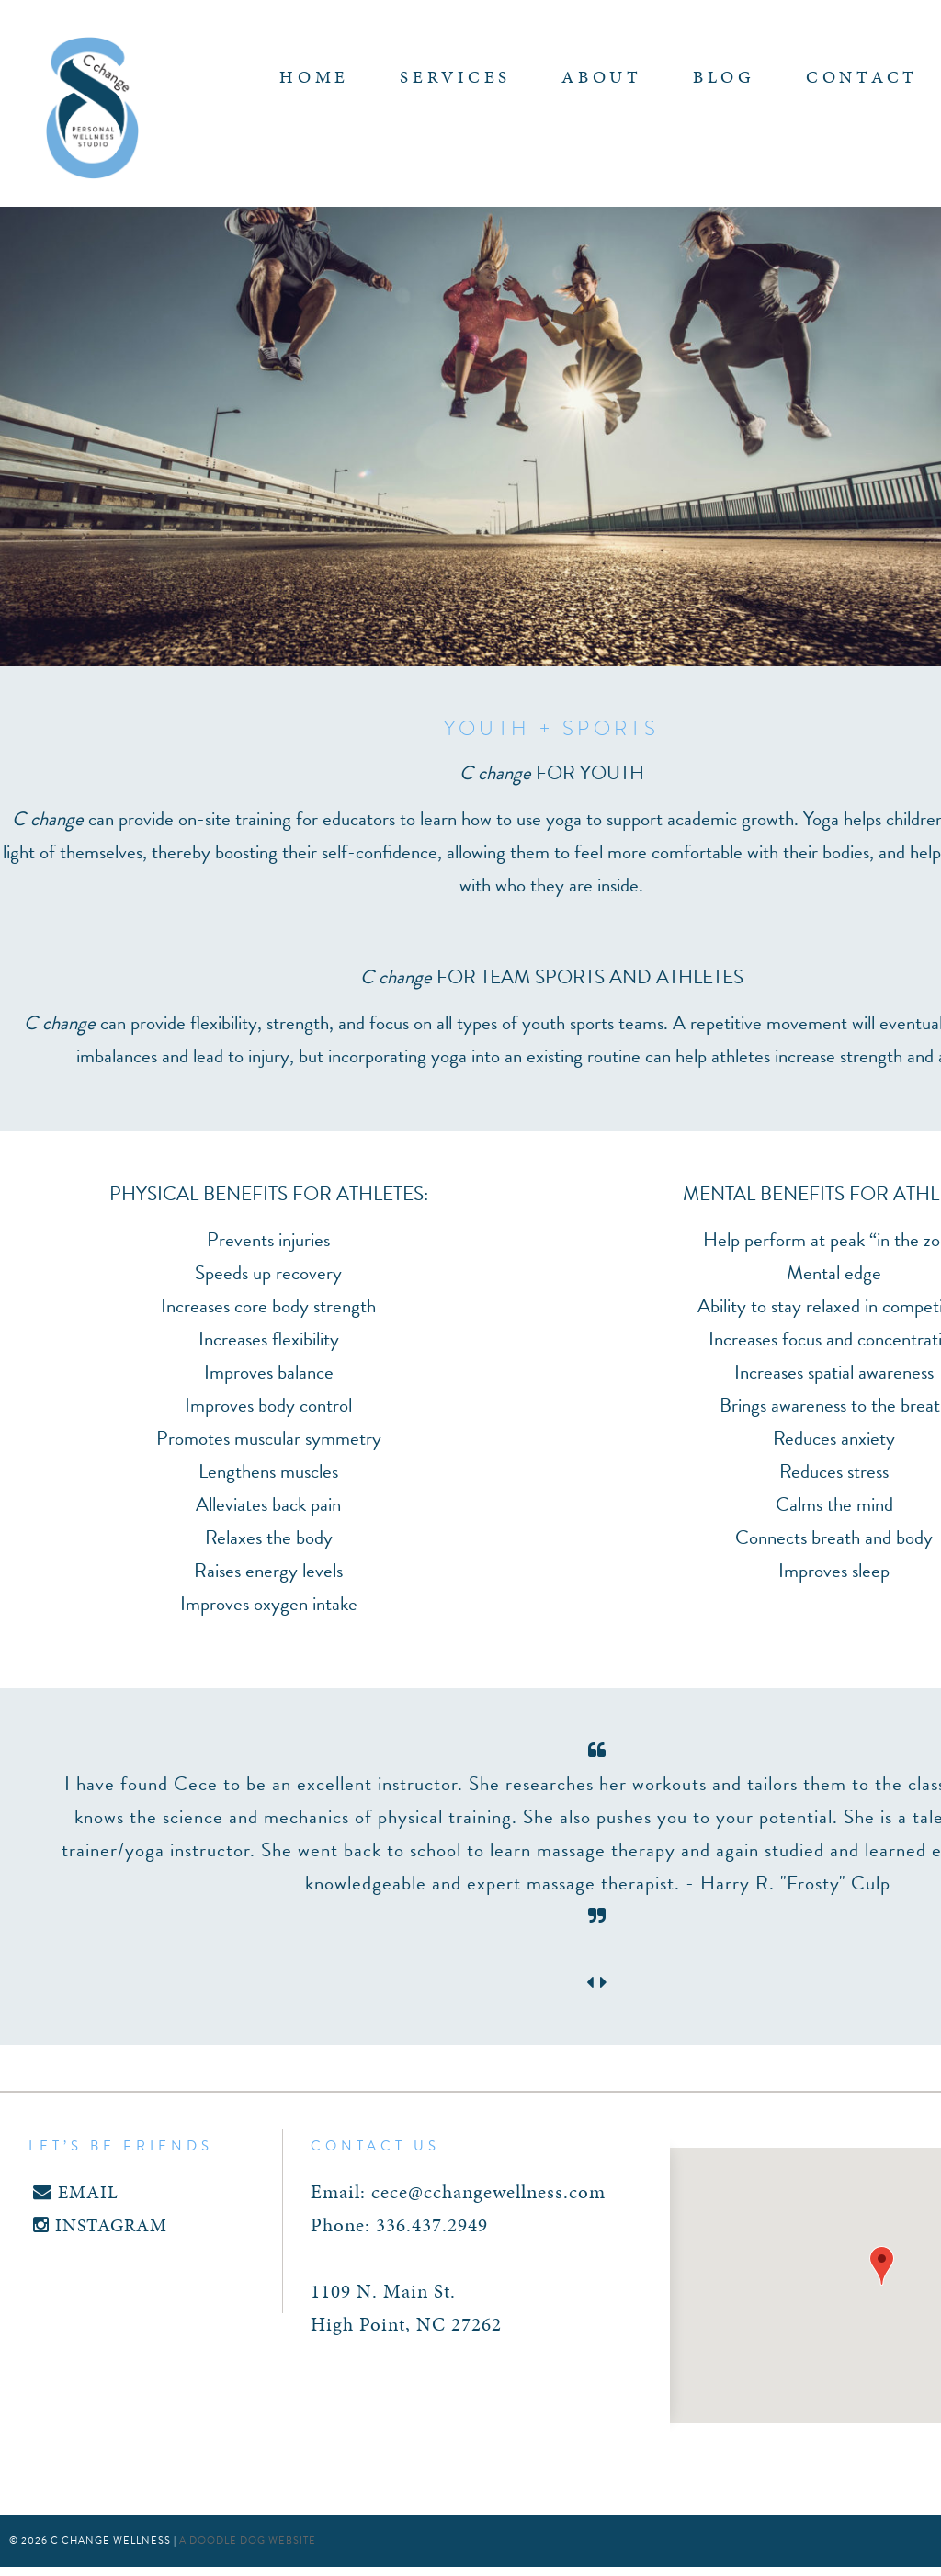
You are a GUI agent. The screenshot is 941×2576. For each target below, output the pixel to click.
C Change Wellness (92, 108)
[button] (881, 2266)
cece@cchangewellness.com (488, 2192)
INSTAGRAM (100, 2225)
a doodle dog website (247, 2540)
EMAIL (76, 2192)
